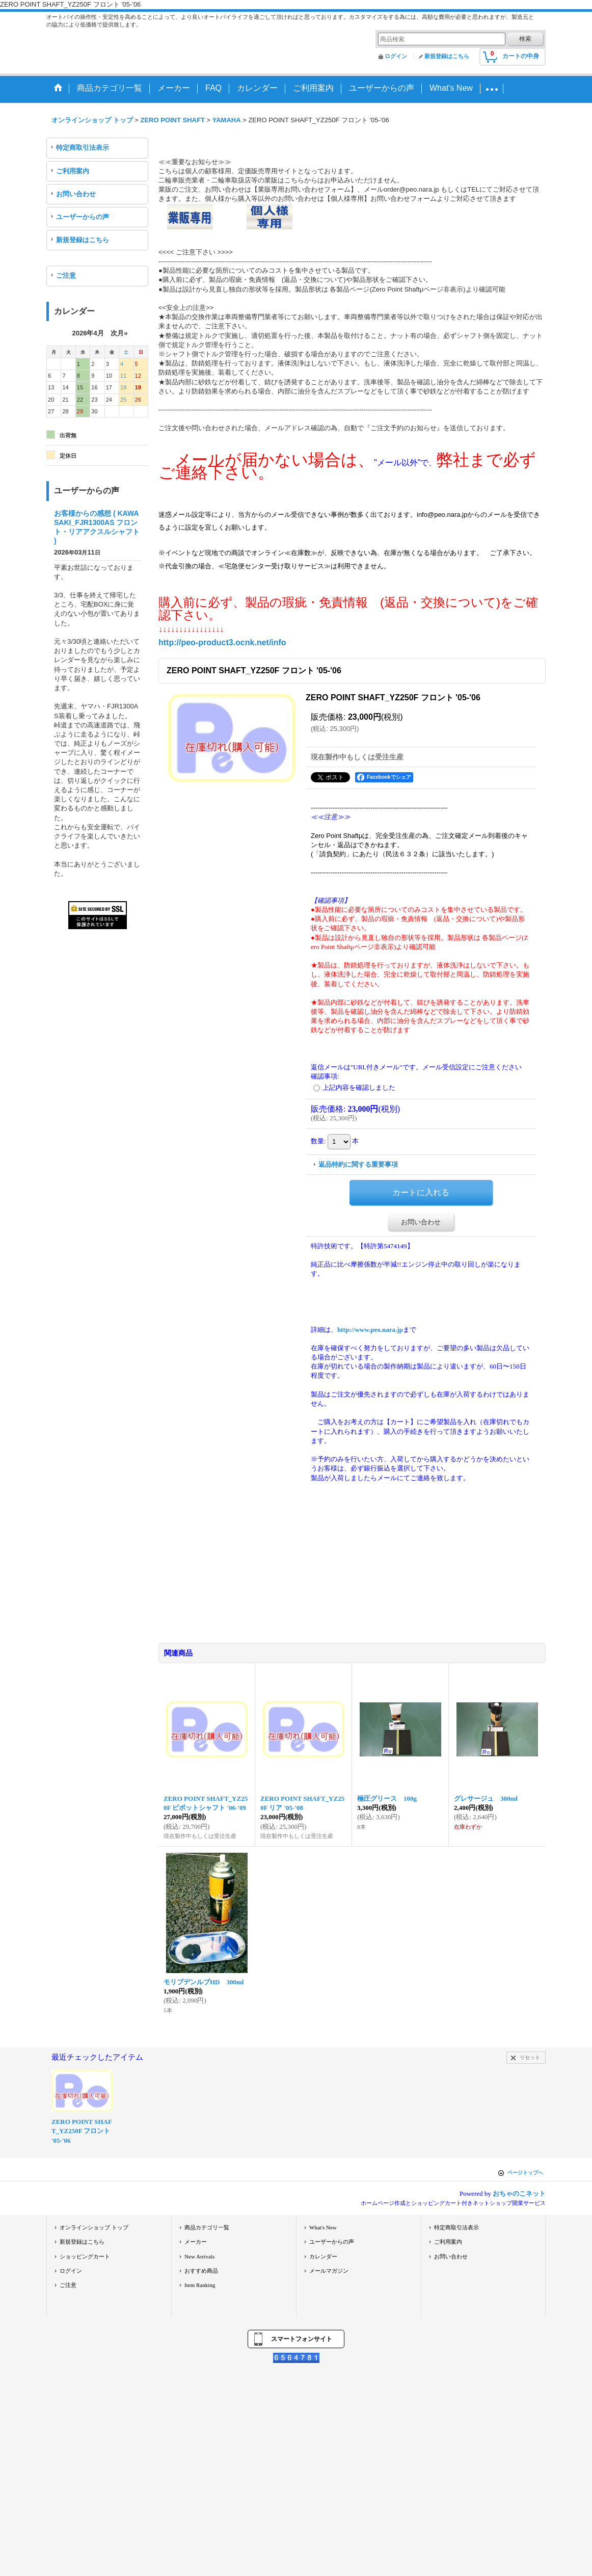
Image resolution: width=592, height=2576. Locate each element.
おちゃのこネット (519, 2193)
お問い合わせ (76, 194)
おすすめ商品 (201, 2271)
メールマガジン (328, 2271)
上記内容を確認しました (358, 1087)
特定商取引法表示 (82, 147)
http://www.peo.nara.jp (370, 1329)
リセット (530, 2057)
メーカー (195, 2242)
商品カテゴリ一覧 (206, 2227)
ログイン (396, 56)
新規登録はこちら (446, 56)
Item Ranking (199, 2285)
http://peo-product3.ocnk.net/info (222, 642)
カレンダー (323, 2256)
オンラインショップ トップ (94, 2227)
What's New (323, 2227)
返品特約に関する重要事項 (358, 1164)
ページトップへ (525, 2172)
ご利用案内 (72, 171)
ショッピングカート (85, 2256)
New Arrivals (199, 2256)
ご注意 (66, 275)
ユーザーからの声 (82, 217)
